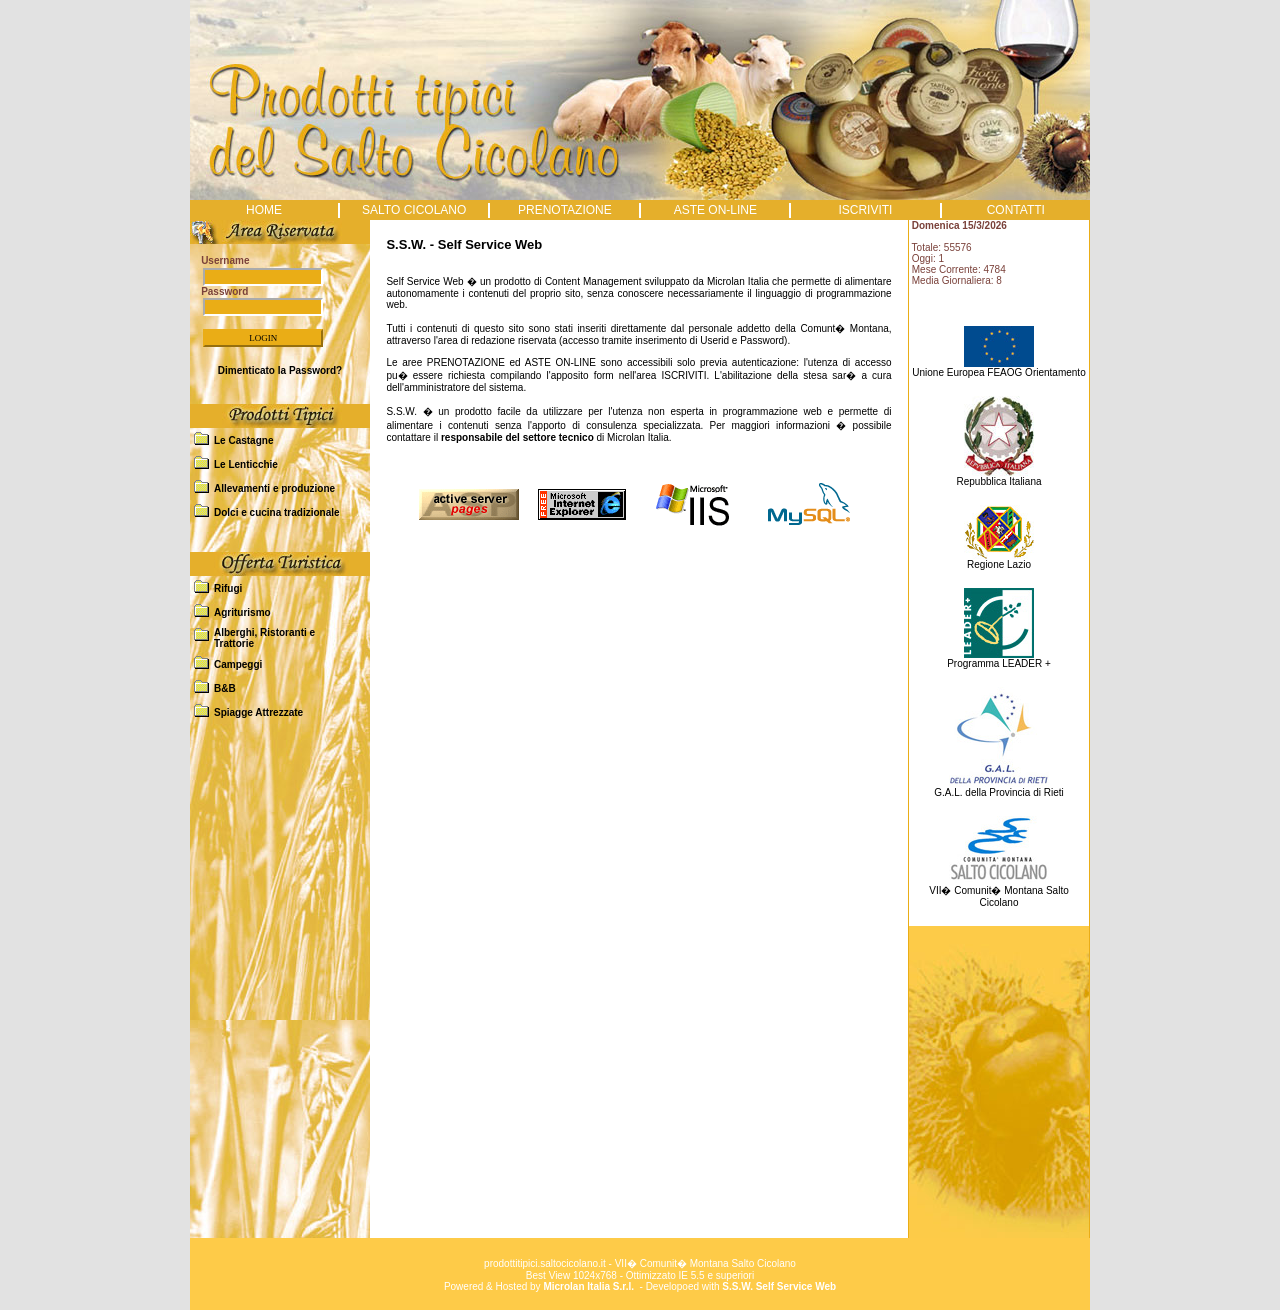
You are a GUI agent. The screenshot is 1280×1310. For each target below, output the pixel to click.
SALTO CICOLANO (414, 210)
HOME (264, 210)
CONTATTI (1016, 210)
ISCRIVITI (865, 210)
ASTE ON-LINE (715, 210)
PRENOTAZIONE (565, 210)
